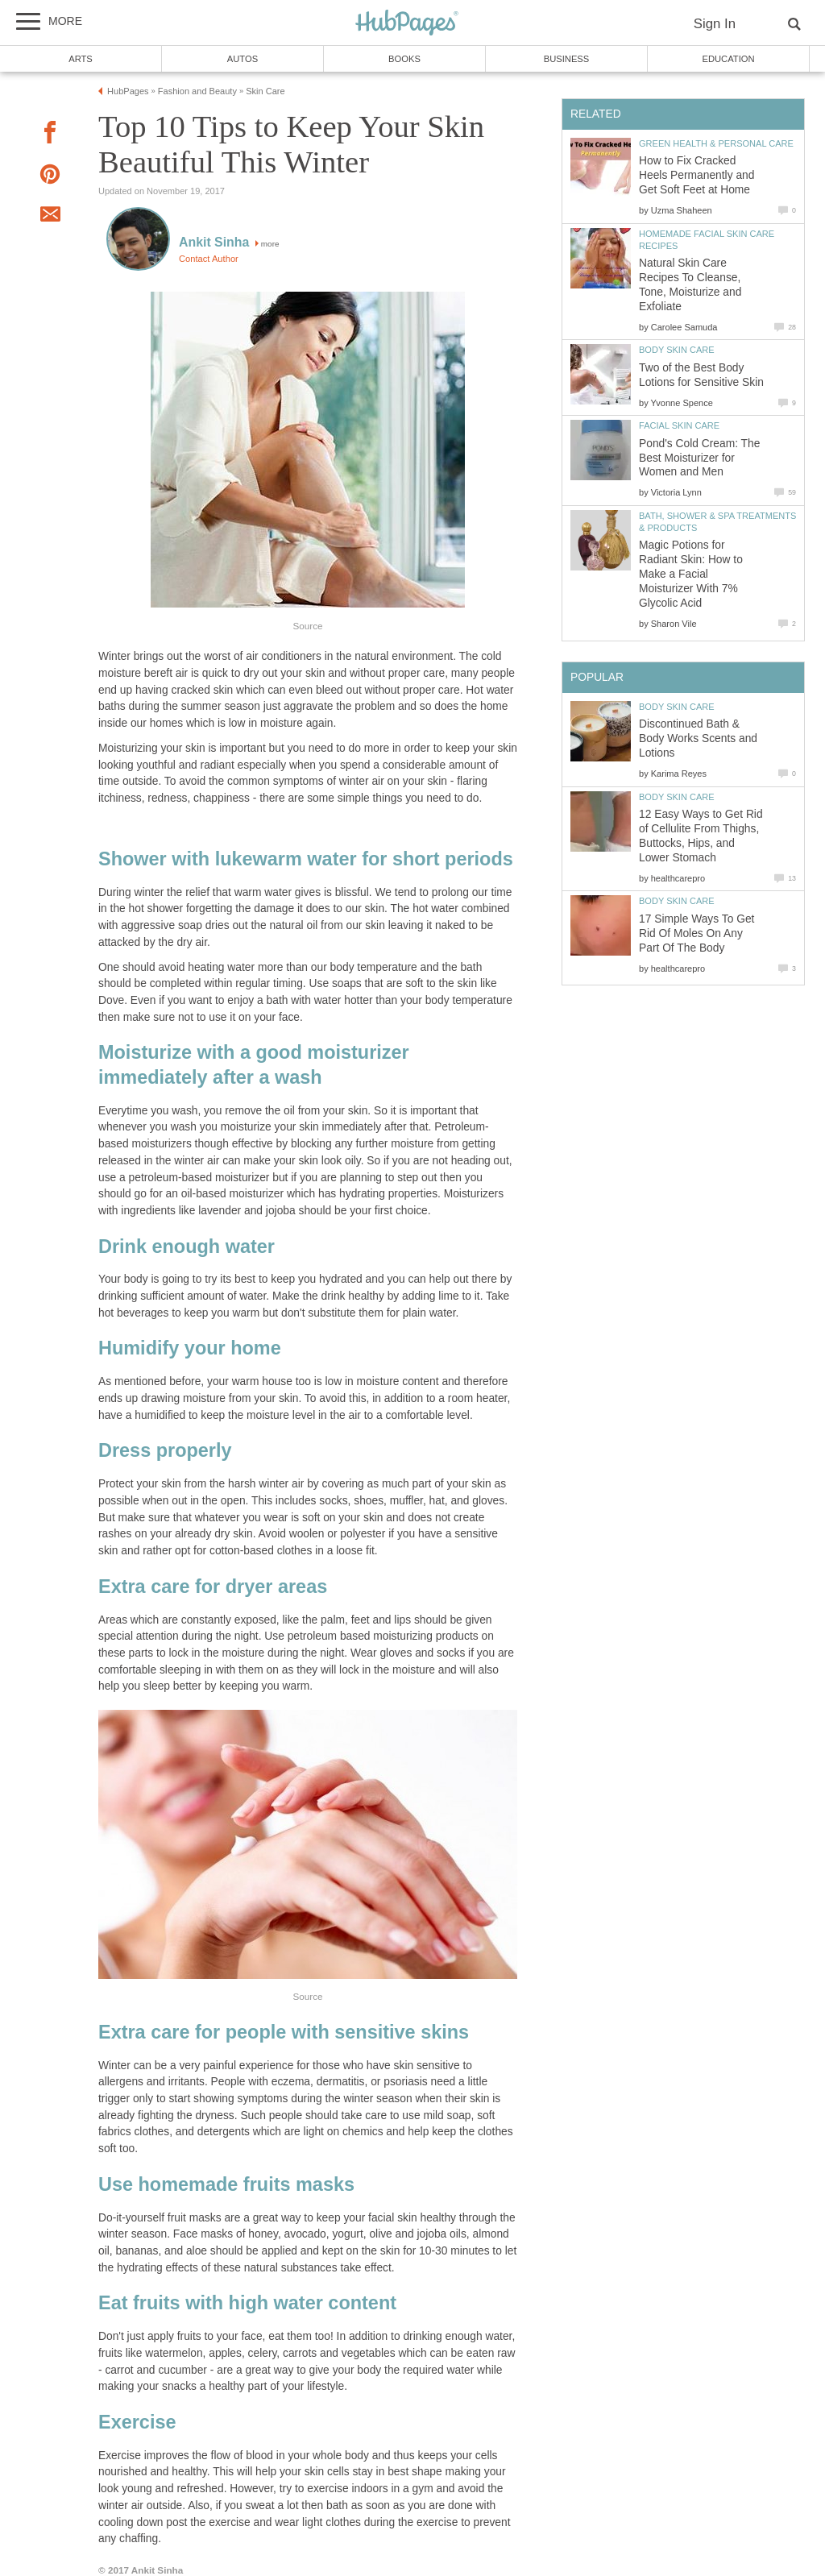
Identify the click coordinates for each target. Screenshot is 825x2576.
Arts (80, 59)
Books (404, 59)
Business (567, 59)
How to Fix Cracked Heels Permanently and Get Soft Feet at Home (696, 175)
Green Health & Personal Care (716, 143)
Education (728, 59)
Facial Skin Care (679, 425)
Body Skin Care (677, 350)
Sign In (715, 23)
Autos (242, 59)
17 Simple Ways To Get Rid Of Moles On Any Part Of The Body (696, 933)
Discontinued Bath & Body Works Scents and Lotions (698, 738)
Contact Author (208, 258)
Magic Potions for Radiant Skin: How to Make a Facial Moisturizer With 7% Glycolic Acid (691, 574)
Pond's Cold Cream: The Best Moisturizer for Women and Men (699, 458)
